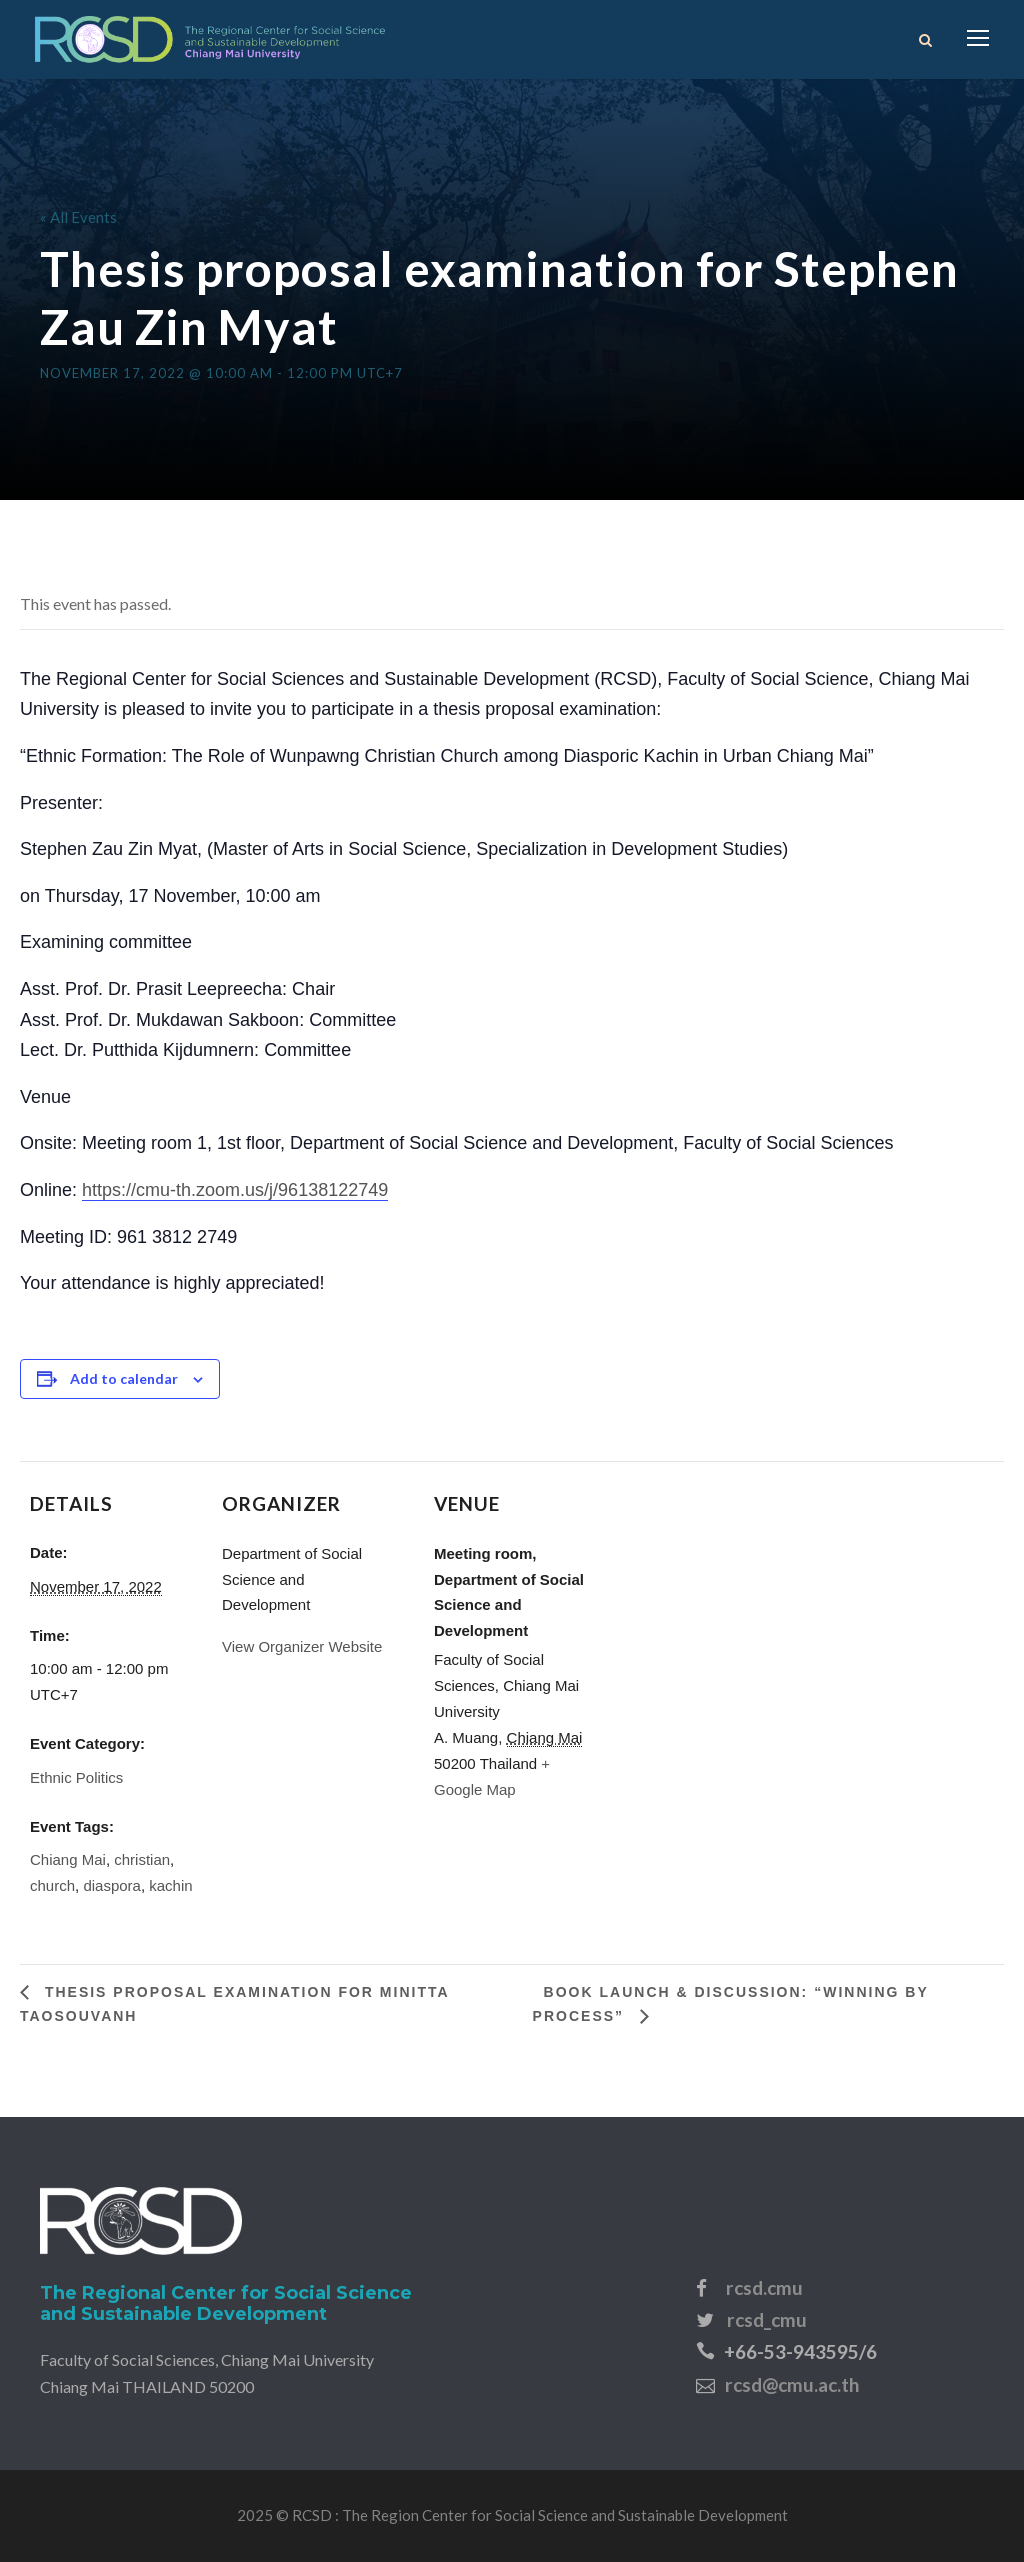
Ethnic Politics (76, 1777)
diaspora (112, 1885)
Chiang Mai (68, 1859)
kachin (170, 1885)
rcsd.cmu (764, 2287)
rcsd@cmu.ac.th (792, 2384)
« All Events (78, 217)
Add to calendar (124, 1378)
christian (142, 1859)
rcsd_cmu (767, 2319)
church (52, 1885)
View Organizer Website (302, 1646)
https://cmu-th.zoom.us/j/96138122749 (235, 1190)
